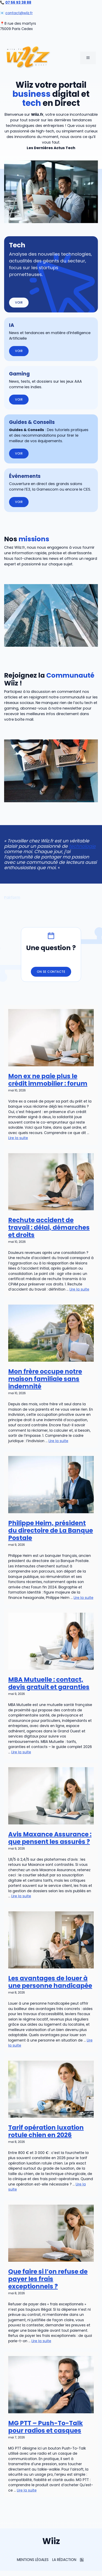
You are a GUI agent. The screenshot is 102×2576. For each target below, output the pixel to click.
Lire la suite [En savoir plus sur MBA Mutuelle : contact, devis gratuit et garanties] (21, 1752)
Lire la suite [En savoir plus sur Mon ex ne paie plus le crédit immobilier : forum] (18, 1137)
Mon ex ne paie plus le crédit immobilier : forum (47, 1080)
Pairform (12, 897)
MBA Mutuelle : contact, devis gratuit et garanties (48, 1683)
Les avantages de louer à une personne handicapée (50, 1982)
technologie (82, 846)
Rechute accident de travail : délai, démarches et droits (49, 1227)
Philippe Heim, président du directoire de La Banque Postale (50, 1530)
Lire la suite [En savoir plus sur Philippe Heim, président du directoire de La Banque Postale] (83, 1597)
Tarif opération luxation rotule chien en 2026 (46, 2131)
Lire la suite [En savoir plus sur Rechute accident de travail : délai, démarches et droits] (79, 1289)
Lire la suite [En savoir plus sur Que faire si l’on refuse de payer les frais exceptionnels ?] (41, 2341)
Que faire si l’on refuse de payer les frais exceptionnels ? (48, 2279)
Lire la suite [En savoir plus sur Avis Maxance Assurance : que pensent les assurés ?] (21, 1896)
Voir (19, 302)
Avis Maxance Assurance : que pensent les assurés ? (50, 1838)
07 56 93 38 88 (18, 2)
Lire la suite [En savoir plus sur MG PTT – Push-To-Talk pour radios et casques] (27, 2490)
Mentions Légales (33, 2559)
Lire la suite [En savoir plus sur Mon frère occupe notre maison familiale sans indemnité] (58, 1440)
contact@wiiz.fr (19, 13)
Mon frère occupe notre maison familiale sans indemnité (45, 1379)
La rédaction (64, 2559)
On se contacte (51, 971)
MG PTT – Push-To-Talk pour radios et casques (45, 2427)
